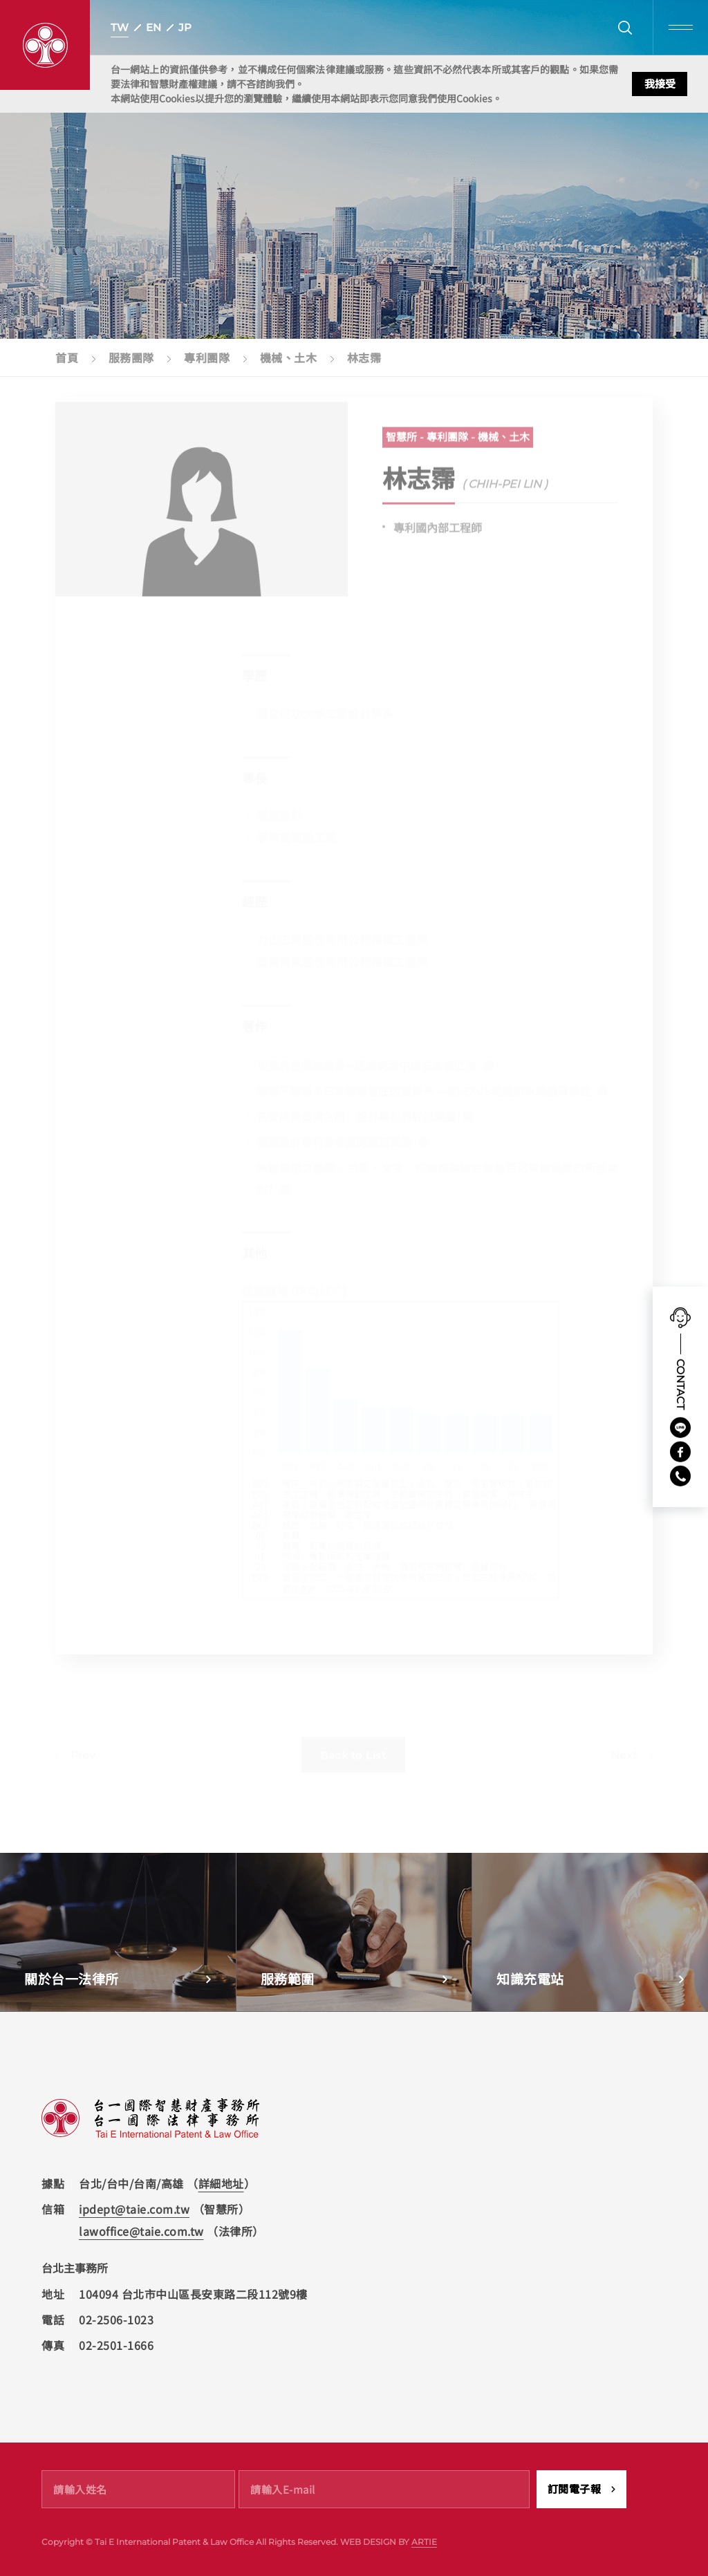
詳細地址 (221, 2183)
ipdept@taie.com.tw (134, 2209)
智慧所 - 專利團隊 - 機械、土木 (458, 443)
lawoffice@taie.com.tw (141, 2231)
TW (120, 27)
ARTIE (424, 2542)
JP (185, 27)
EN (153, 27)
